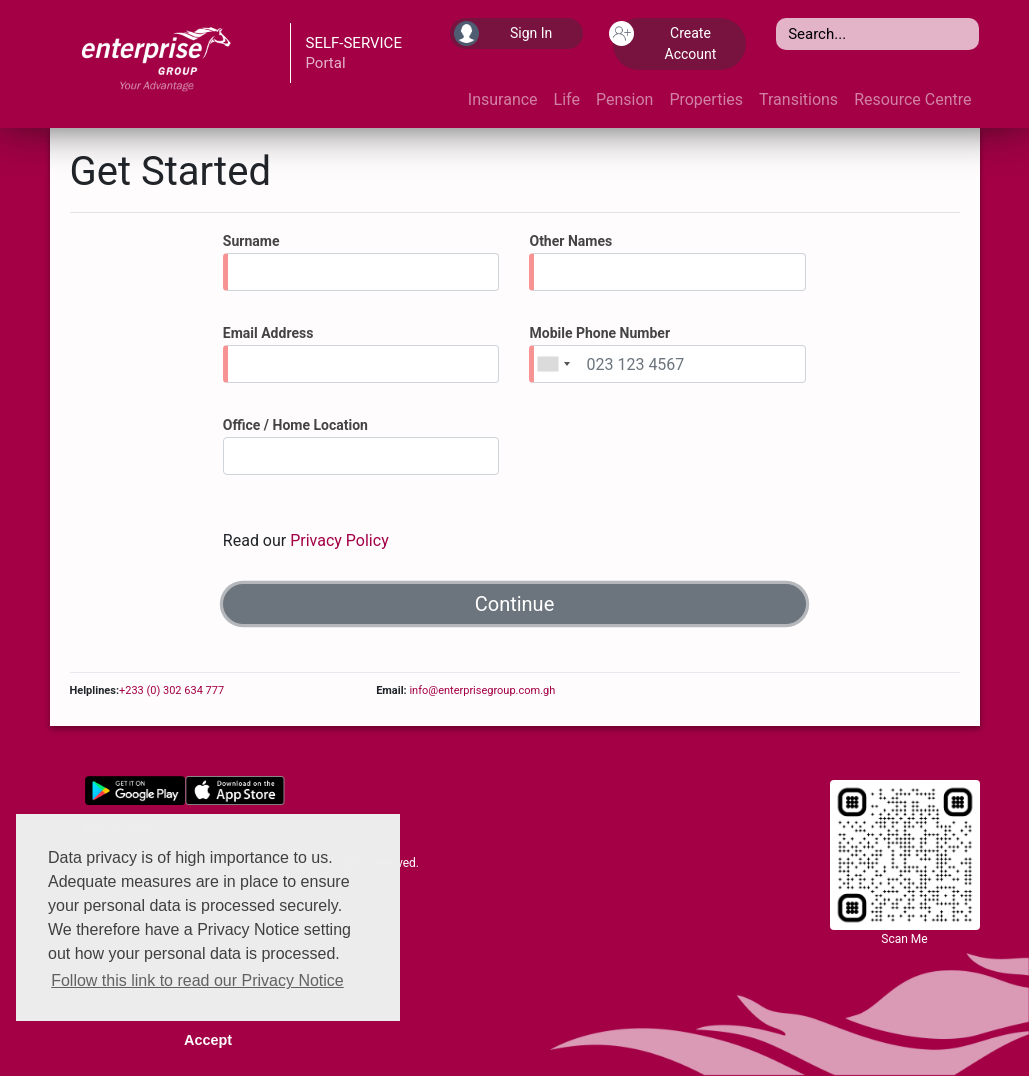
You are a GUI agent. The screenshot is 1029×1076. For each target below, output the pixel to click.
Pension (624, 99)
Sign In (503, 33)
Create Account (665, 41)
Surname (251, 241)
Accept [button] (208, 1040)
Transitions (798, 99)
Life (567, 99)
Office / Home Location (295, 425)
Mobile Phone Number (599, 333)
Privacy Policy (339, 540)
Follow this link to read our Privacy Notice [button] (197, 980)
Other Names (570, 241)
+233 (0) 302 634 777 (171, 690)
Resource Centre (912, 99)
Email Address (268, 333)
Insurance (503, 99)
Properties (706, 99)
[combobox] (553, 363)
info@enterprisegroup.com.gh (481, 690)
